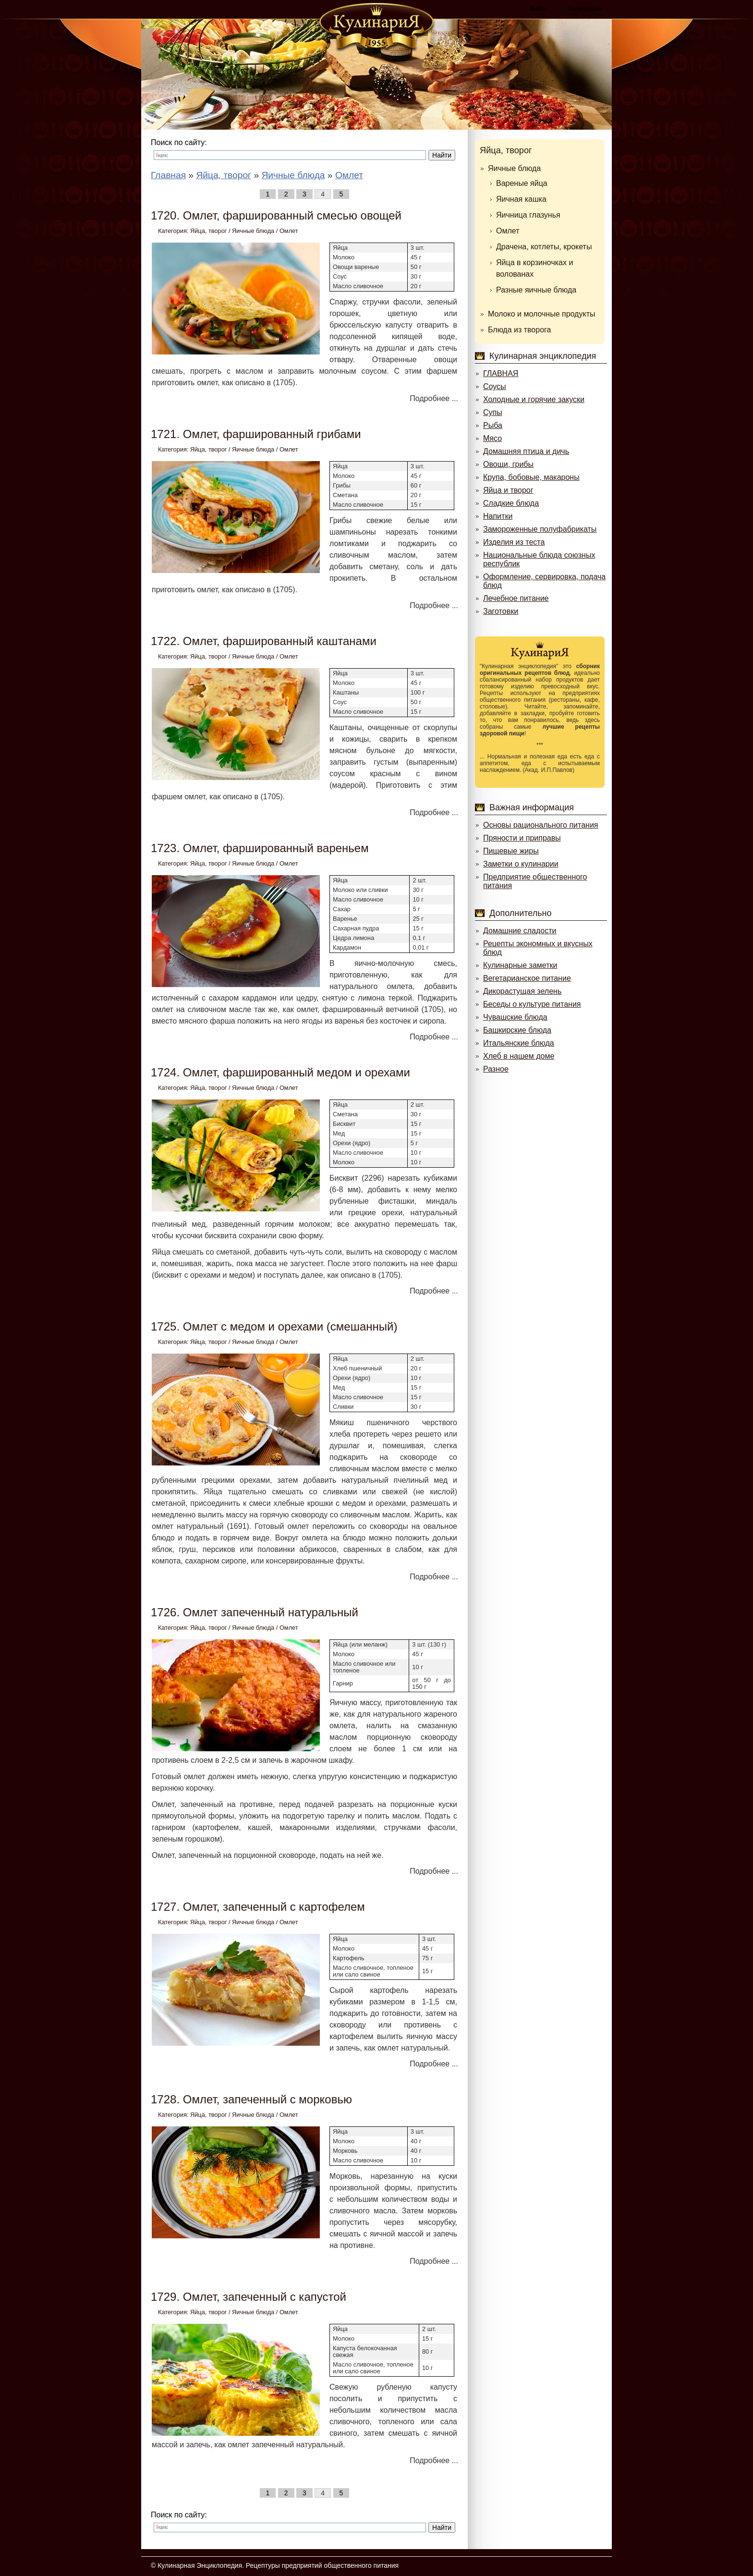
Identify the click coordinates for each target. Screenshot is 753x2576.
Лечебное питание (515, 598)
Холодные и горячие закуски (533, 399)
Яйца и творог (508, 490)
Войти (539, 9)
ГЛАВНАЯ (500, 373)
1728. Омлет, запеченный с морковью (251, 2099)
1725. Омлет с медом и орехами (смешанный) (274, 1326)
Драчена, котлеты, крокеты (544, 247)
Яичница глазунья (528, 215)
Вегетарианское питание (527, 978)
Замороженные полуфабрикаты (539, 529)
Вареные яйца (521, 183)
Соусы (494, 386)
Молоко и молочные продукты (541, 314)
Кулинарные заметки (520, 965)
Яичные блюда (253, 230)
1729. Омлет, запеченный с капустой (248, 2296)
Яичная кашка (521, 199)
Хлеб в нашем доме (518, 1056)
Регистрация (585, 9)
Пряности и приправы (522, 838)
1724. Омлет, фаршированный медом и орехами (280, 1072)
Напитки (497, 516)
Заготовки (500, 611)
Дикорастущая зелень (522, 991)
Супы (492, 412)
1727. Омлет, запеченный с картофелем (258, 1906)
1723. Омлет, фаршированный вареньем (260, 848)
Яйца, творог (208, 230)
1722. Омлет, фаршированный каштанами (263, 641)
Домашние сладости (520, 931)
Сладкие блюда (511, 503)
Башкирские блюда (517, 1030)
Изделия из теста (514, 542)
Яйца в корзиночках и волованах (534, 268)
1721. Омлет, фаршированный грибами (256, 433)
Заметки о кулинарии (521, 864)
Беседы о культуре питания (532, 1004)
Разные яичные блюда (536, 290)
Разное (496, 1069)
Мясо (492, 438)
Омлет (288, 230)
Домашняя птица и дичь (526, 451)
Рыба (492, 425)
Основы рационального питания (540, 825)
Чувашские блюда (515, 1017)
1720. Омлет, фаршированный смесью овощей (276, 215)
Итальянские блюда (518, 1043)
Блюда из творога (519, 330)
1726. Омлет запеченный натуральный (254, 1612)
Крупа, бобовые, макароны (531, 477)
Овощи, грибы (508, 464)
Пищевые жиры (511, 851)
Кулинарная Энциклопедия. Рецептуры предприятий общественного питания (278, 2565)
